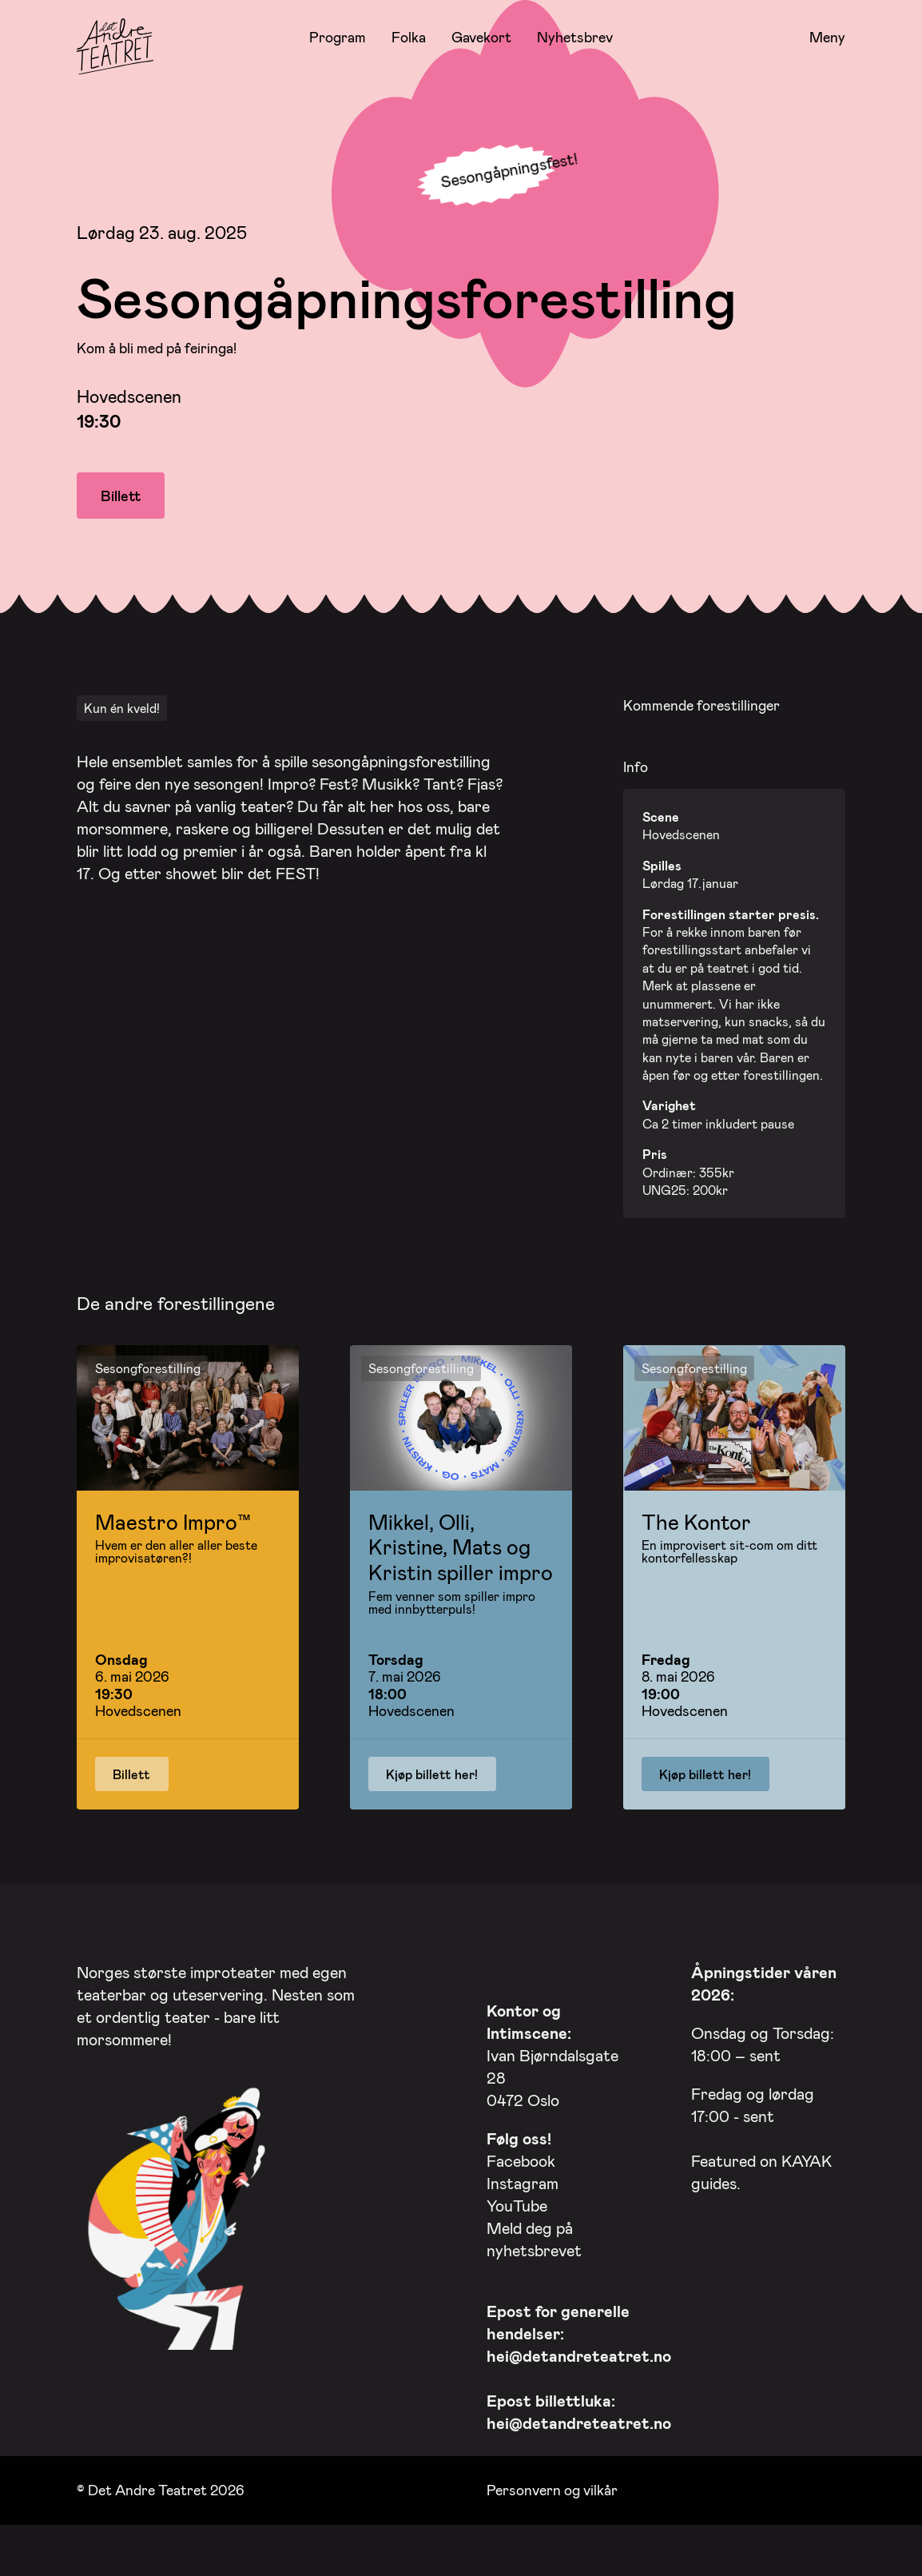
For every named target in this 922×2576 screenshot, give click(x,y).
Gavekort (481, 37)
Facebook (521, 2155)
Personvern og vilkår (552, 2485)
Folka (408, 37)
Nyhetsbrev (575, 37)
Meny (827, 38)
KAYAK (806, 2155)
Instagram (522, 2178)
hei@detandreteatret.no (579, 2350)
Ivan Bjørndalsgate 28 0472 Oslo (552, 2050)
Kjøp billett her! (432, 1769)
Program (337, 37)
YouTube (517, 2200)
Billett (121, 495)
